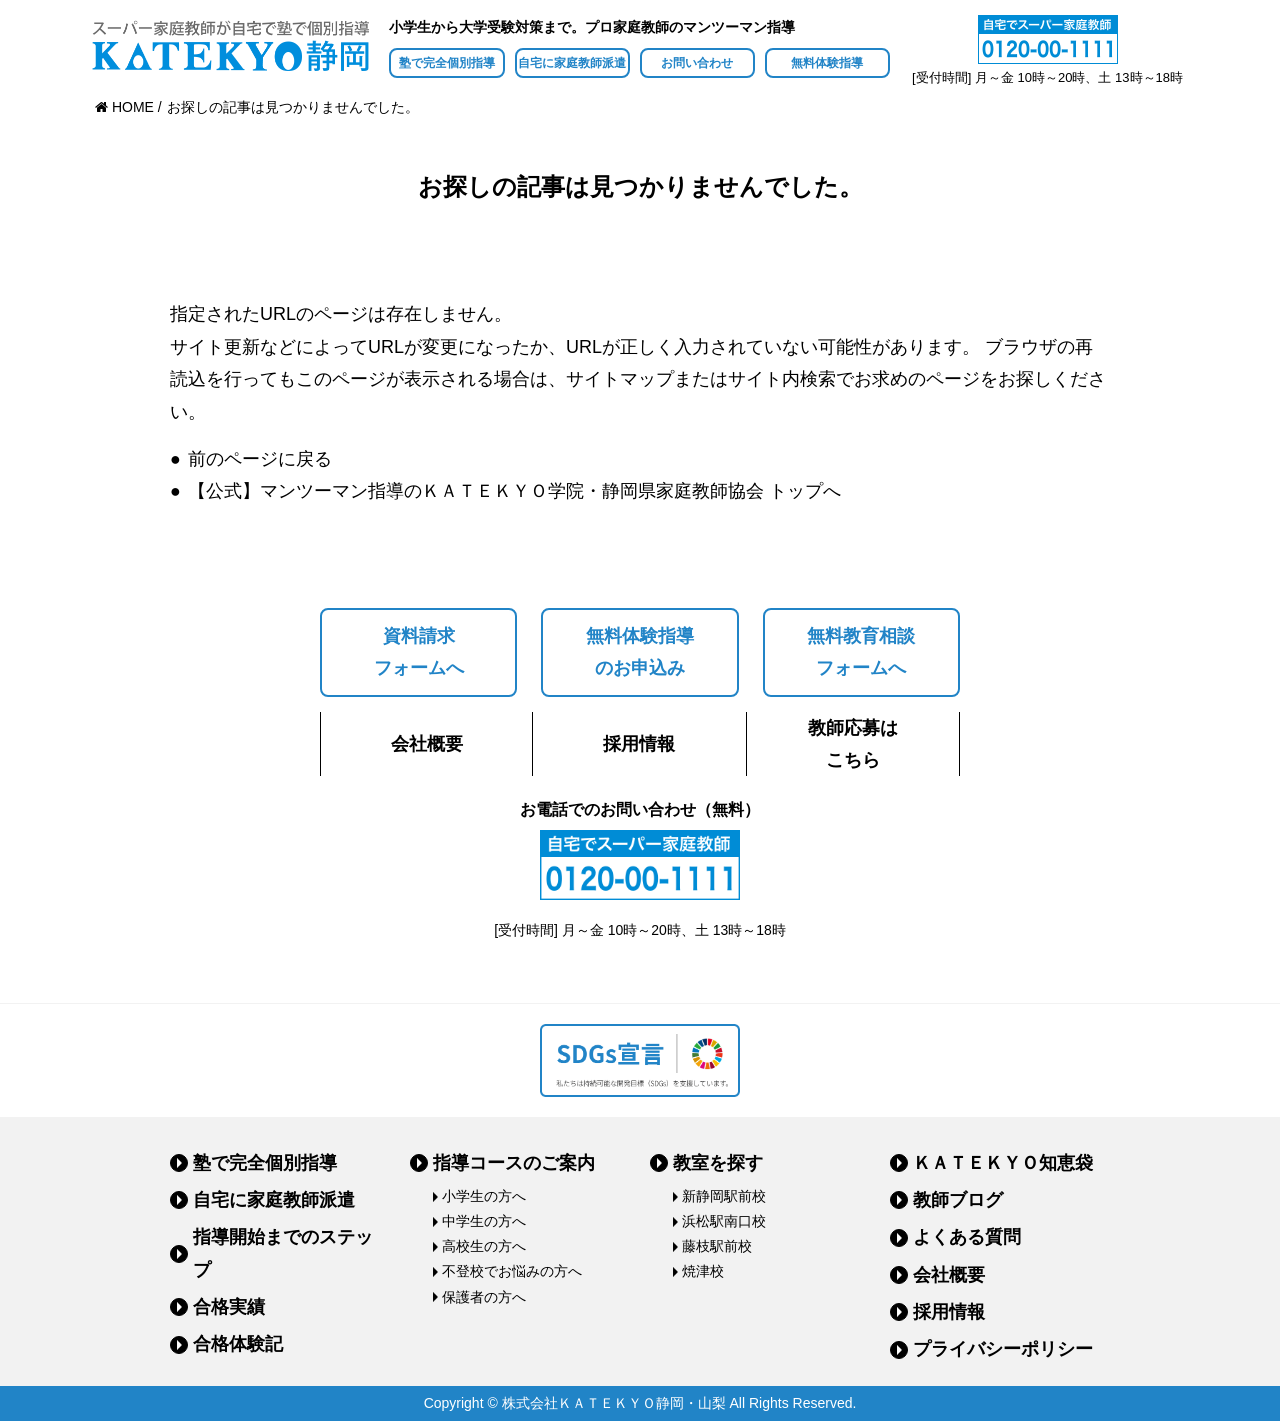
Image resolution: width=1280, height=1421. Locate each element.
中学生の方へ (484, 1221)
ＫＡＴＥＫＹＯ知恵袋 (1003, 1163)
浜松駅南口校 (724, 1221)
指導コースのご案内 (514, 1163)
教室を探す (718, 1163)
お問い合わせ (697, 63)
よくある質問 (967, 1237)
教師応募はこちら (853, 744)
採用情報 (639, 744)
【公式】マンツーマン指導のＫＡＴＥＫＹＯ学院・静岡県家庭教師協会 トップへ (514, 491)
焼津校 (703, 1271)
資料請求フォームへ (419, 652)
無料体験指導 (827, 63)
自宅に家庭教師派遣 (572, 63)
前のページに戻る (260, 459)
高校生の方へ (484, 1246)
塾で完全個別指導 (447, 63)
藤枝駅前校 (717, 1246)
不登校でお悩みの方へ (512, 1271)
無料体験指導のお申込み (640, 652)
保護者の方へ (484, 1297)
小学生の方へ (484, 1196)
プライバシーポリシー (1003, 1349)
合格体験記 (238, 1344)
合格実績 (229, 1307)
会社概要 (427, 744)
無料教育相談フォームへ (861, 652)
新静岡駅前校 (724, 1196)
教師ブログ (958, 1200)
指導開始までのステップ (283, 1253)
